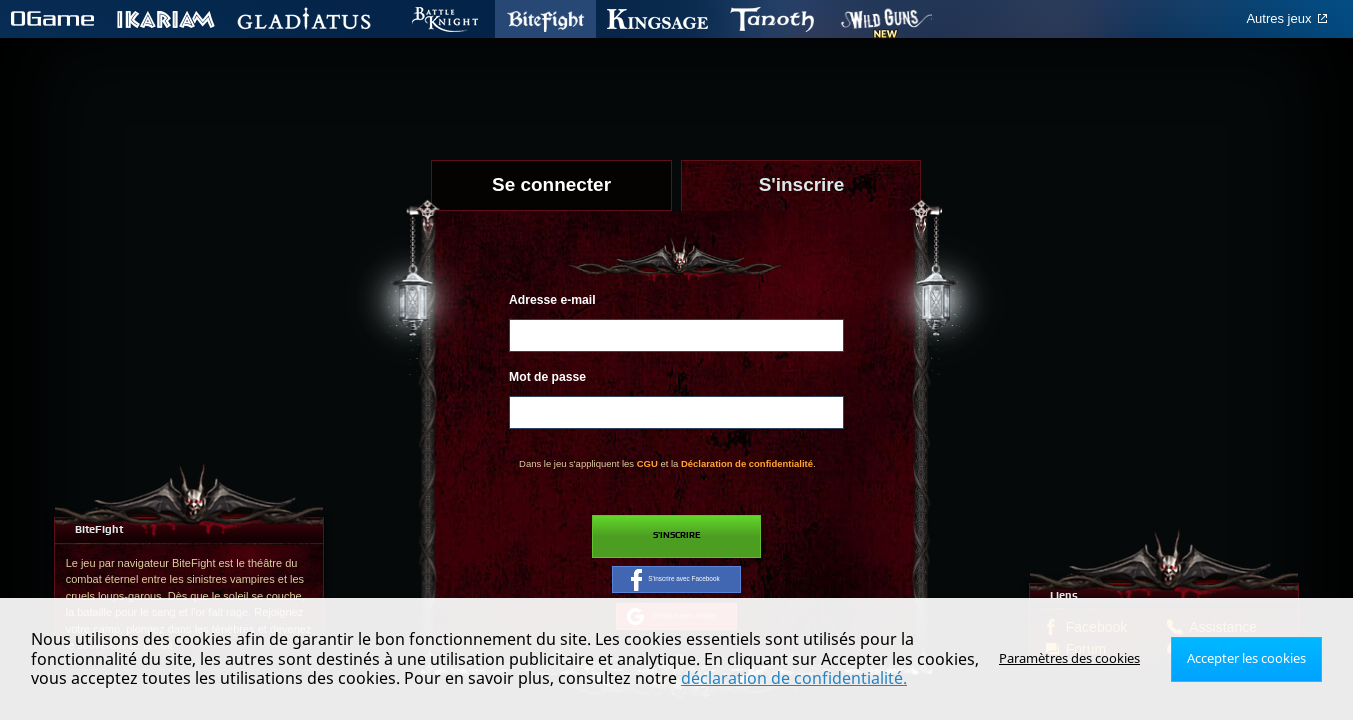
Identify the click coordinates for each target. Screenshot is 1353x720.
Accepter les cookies (1249, 658)
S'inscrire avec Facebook (675, 589)
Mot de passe (547, 377)
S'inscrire (676, 538)
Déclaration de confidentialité (747, 463)
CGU (647, 463)
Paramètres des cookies (1078, 658)
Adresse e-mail (552, 300)
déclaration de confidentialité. (794, 678)
